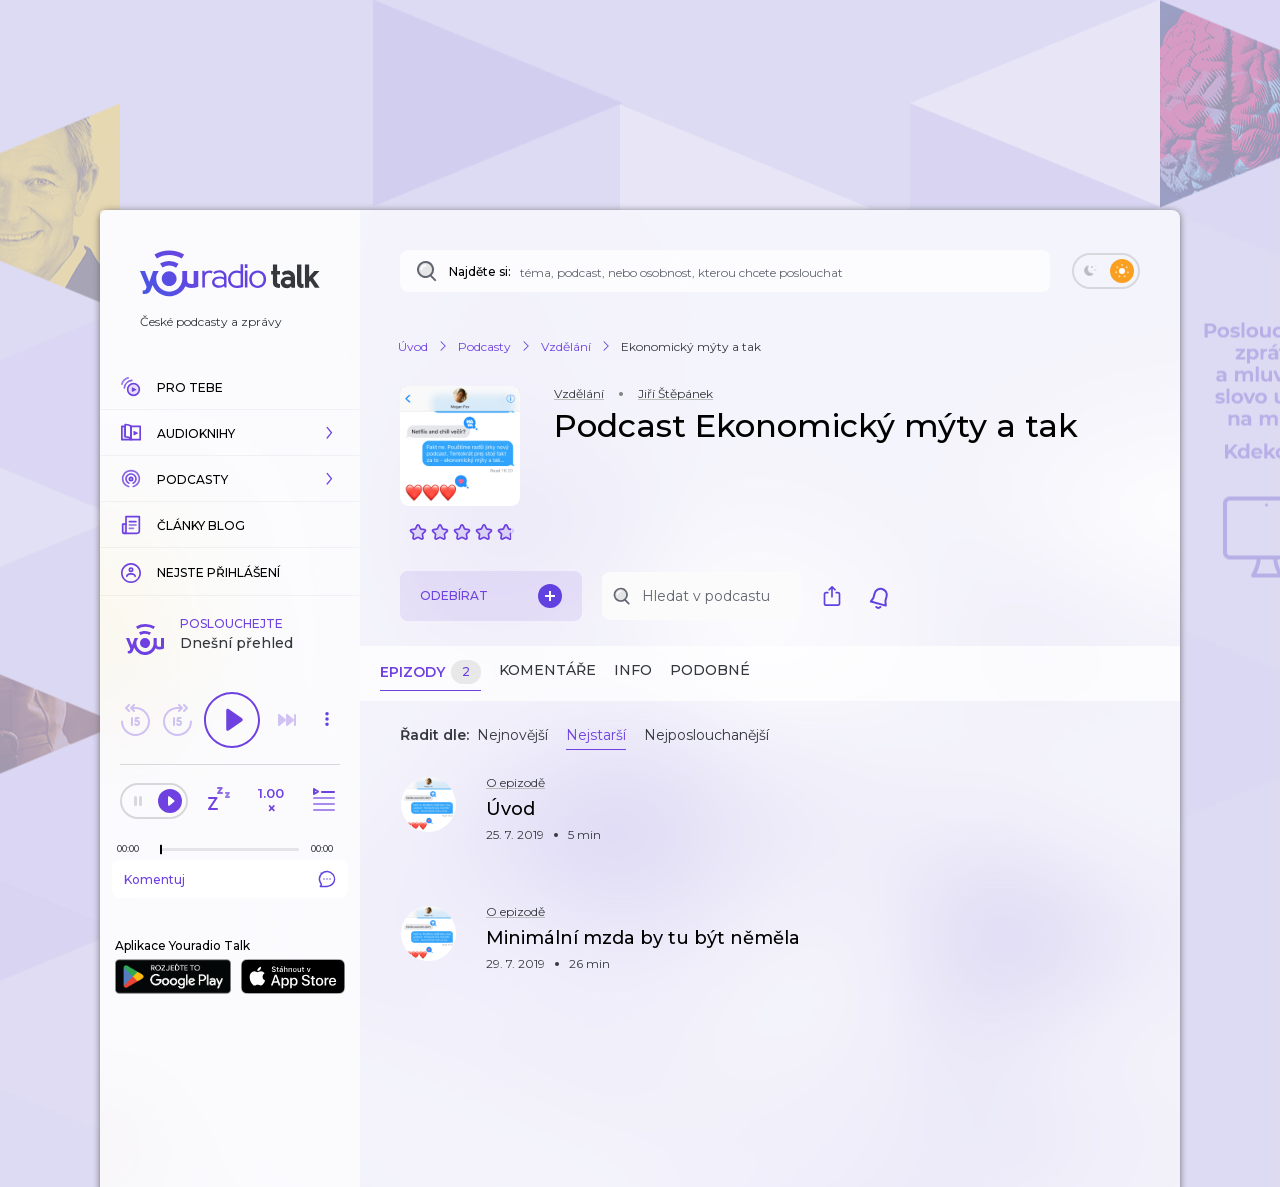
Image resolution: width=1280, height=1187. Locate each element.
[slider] (161, 850)
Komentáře (547, 670)
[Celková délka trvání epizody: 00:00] (327, 848)
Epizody (430, 672)
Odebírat (491, 596)
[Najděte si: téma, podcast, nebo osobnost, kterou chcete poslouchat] (725, 271)
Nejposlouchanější (706, 735)
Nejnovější (512, 735)
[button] (230, 433)
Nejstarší (596, 735)
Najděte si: (480, 271)
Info (633, 670)
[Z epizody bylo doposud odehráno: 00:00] (133, 848)
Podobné (710, 670)
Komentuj (230, 879)
